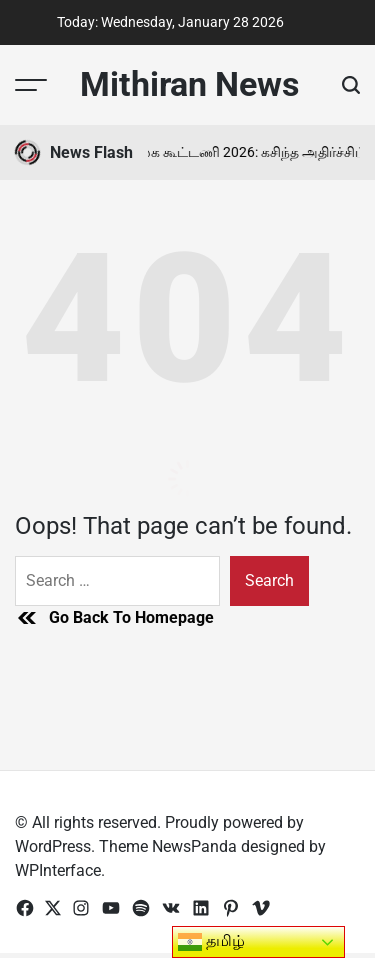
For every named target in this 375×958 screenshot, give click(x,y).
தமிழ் (211, 942)
